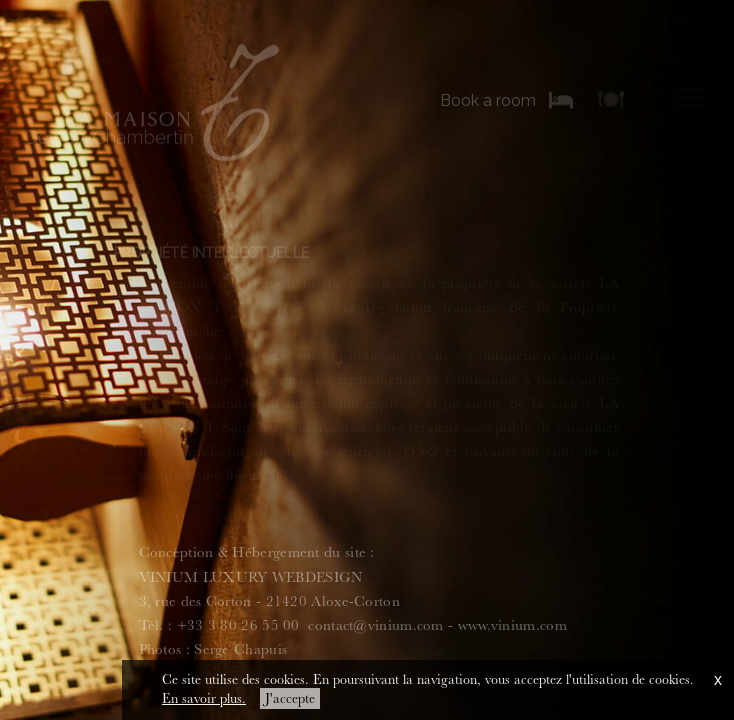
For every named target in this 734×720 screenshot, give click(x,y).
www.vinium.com (512, 626)
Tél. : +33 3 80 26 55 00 (219, 626)
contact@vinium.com (375, 626)
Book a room (488, 100)
